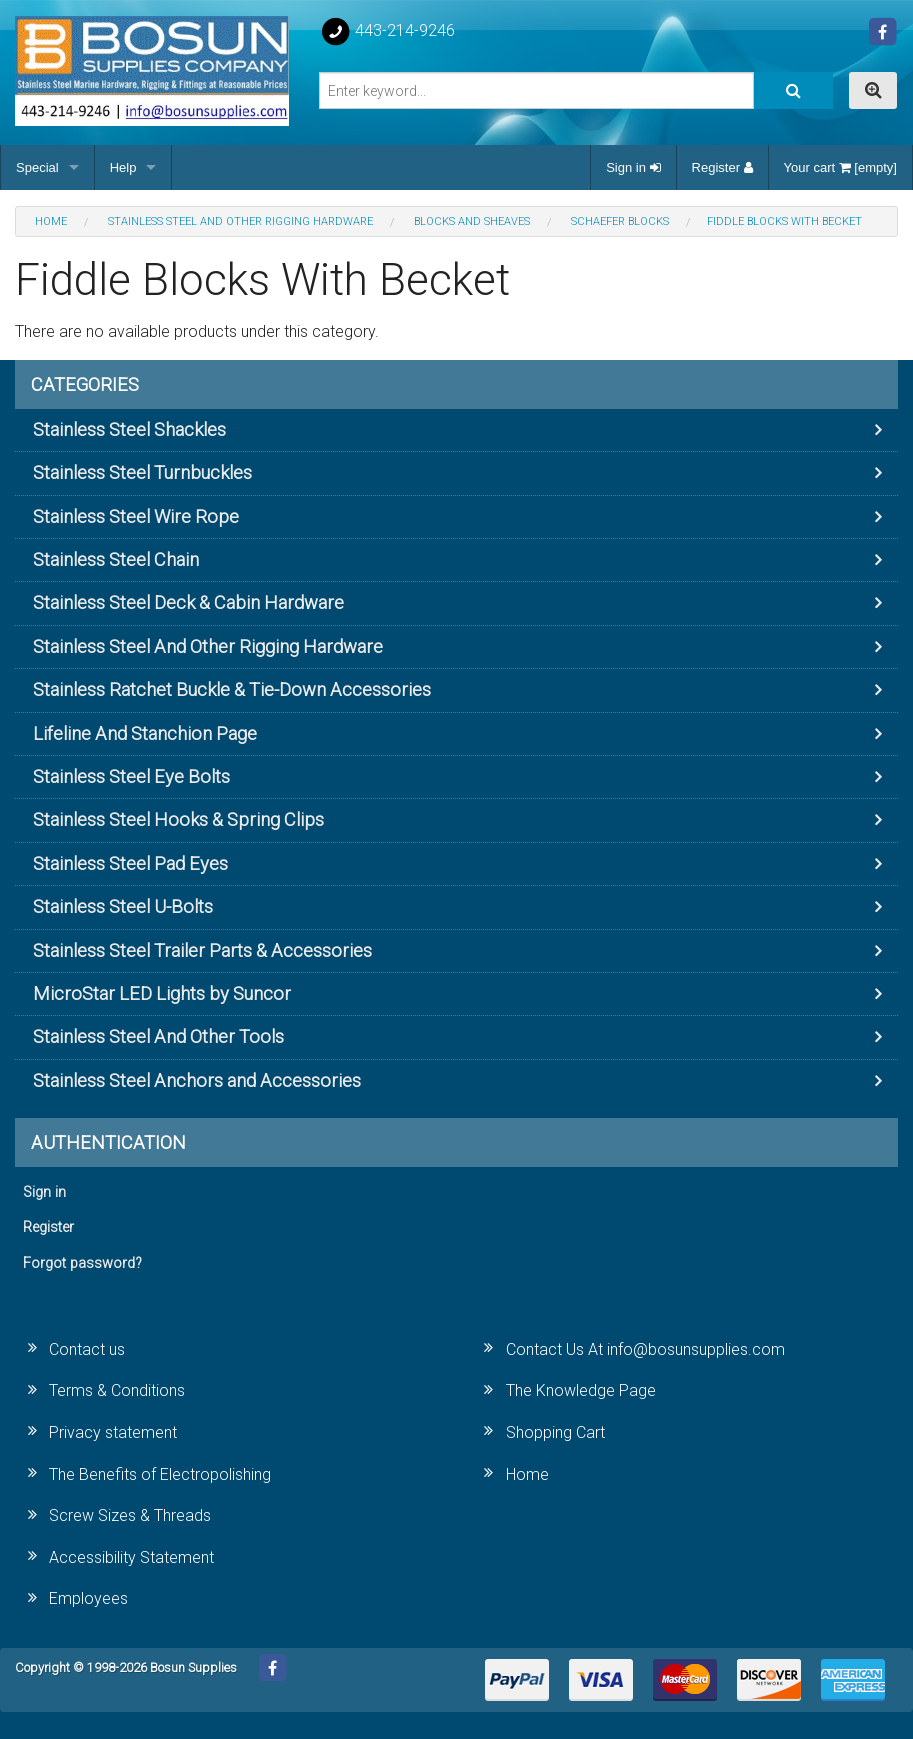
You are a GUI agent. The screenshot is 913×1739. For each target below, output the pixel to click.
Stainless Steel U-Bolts (123, 906)
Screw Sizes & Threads (130, 1515)
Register (722, 167)
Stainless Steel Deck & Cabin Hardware (188, 602)
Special (37, 167)
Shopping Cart (555, 1432)
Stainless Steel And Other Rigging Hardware (208, 646)
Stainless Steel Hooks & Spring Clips (178, 819)
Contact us (87, 1349)
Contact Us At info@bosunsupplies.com (645, 1349)
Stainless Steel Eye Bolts (131, 776)
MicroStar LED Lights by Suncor (162, 993)
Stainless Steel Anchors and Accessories (197, 1080)
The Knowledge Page (581, 1390)
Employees (88, 1598)
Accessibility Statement (131, 1557)
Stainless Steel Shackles (129, 429)
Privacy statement (113, 1432)
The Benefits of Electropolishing (160, 1474)
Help (123, 167)
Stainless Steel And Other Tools (158, 1036)
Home (527, 1474)
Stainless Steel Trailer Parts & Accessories (202, 950)
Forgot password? (82, 1263)
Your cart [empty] (840, 167)
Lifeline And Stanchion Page (145, 733)
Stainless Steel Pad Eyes (130, 863)
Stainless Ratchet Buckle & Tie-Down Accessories (232, 689)
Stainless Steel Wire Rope (136, 516)
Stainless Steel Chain (116, 559)
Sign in (633, 167)
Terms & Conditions (117, 1390)
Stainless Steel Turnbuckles (142, 472)
